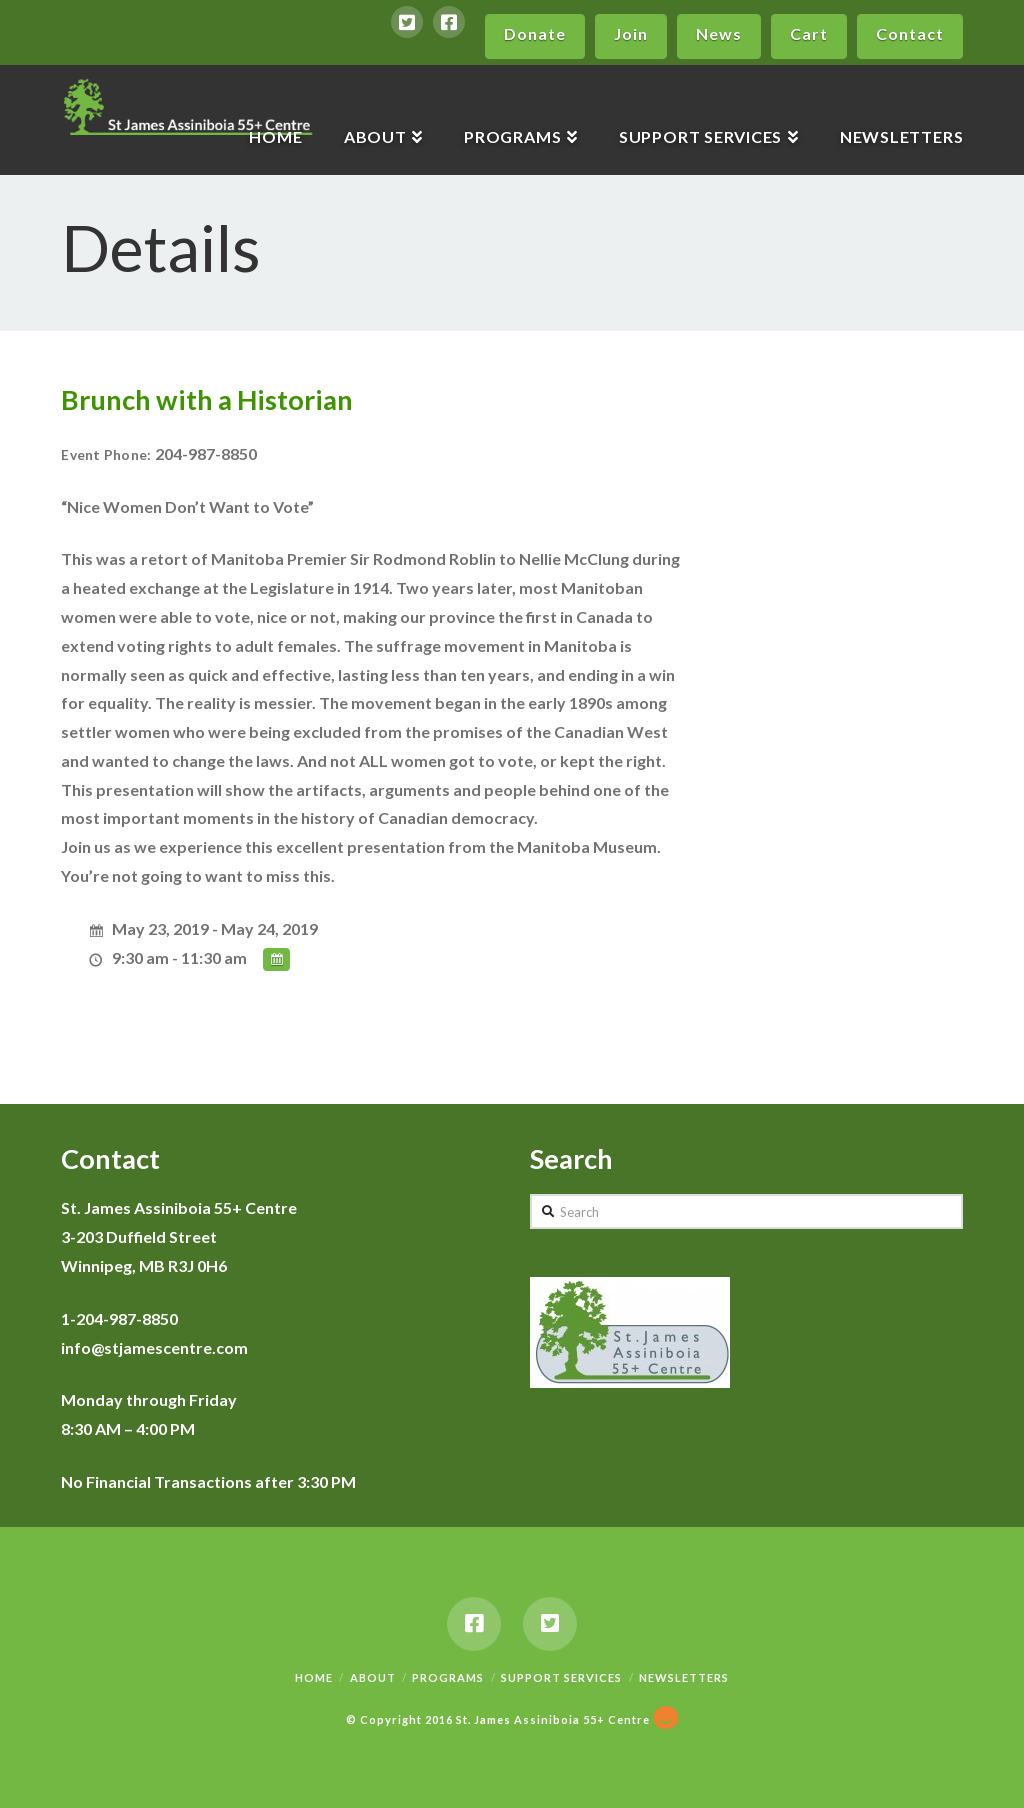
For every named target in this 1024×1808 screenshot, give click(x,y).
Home (314, 1677)
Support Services (561, 1677)
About (373, 1677)
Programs (448, 1677)
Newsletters (684, 1677)
